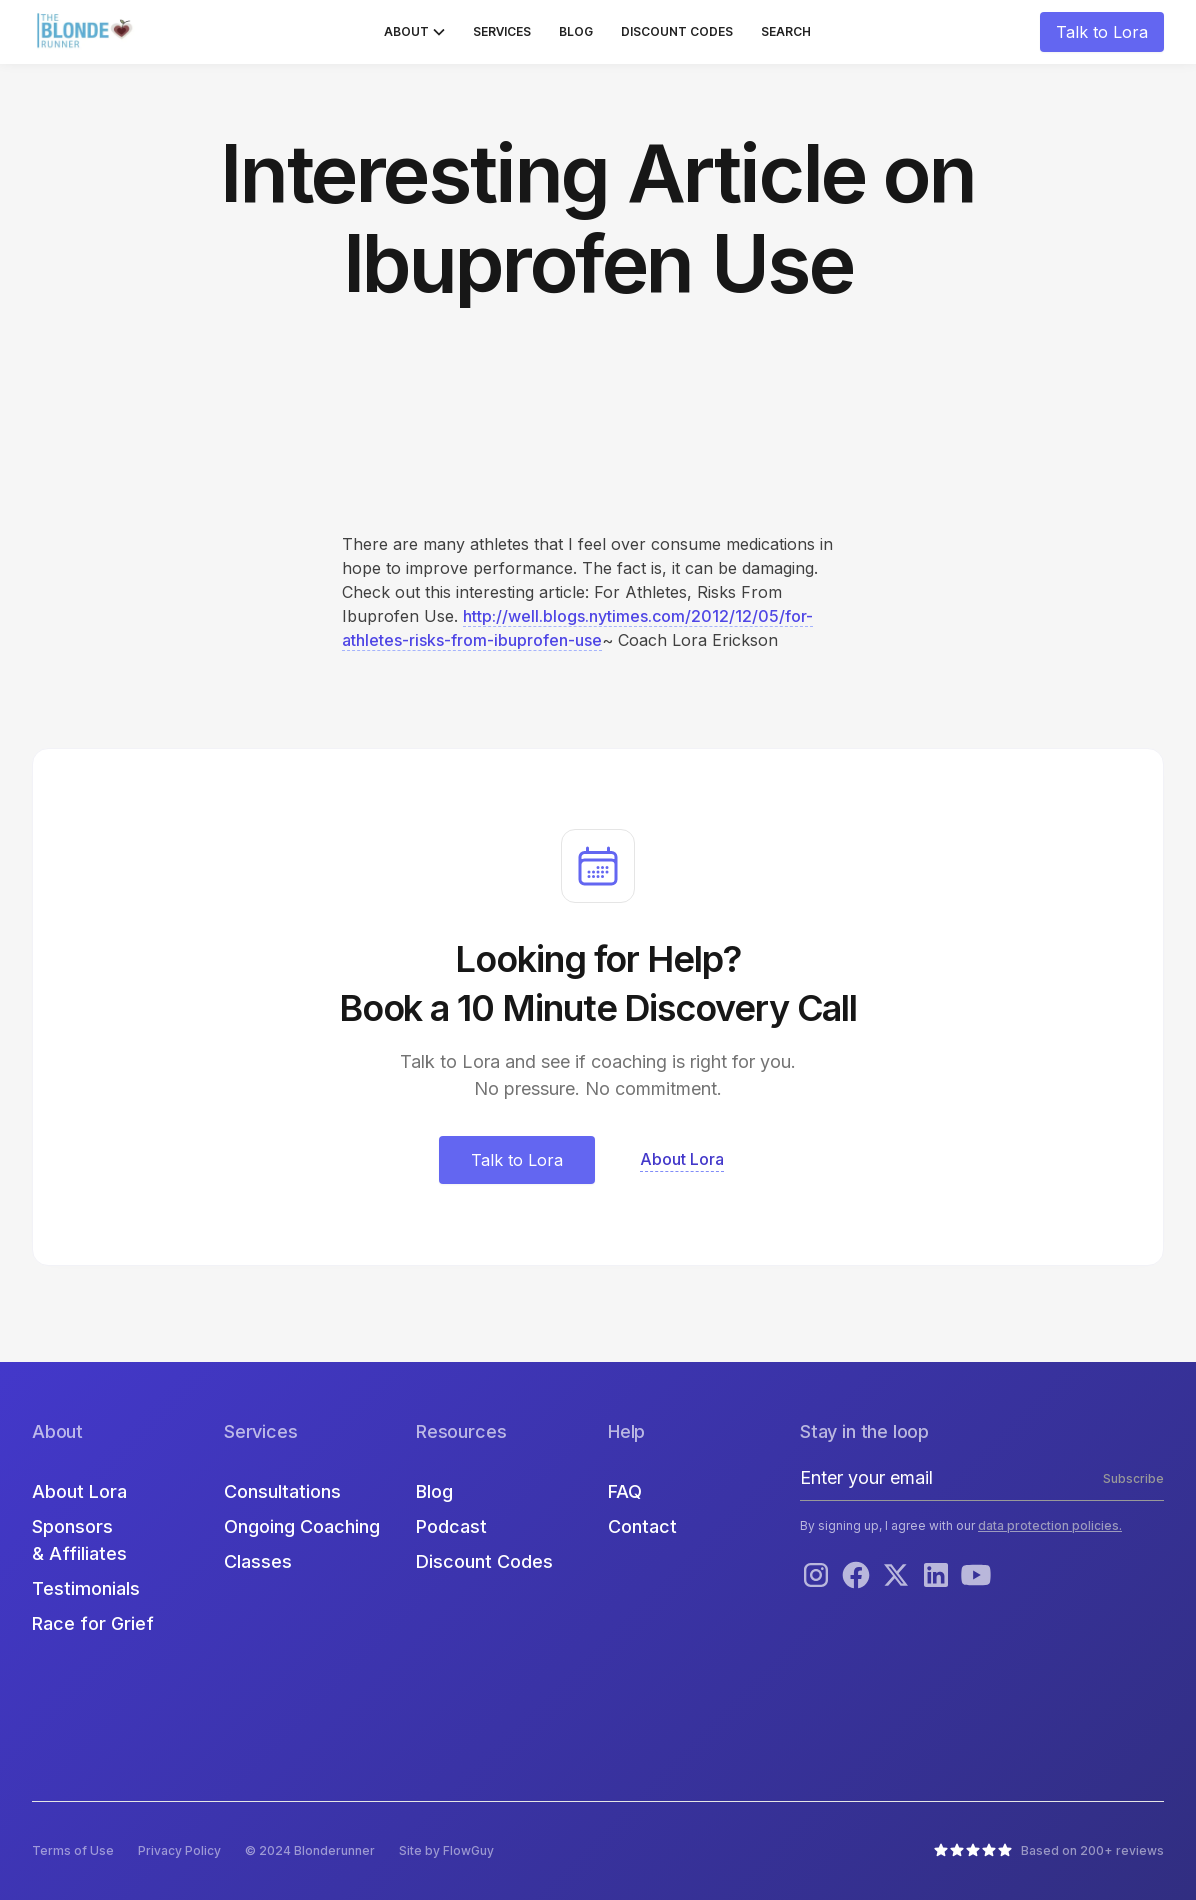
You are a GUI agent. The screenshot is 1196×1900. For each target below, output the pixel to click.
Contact (642, 1526)
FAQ (625, 1491)
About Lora (79, 1491)
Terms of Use (73, 1850)
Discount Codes (677, 31)
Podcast (451, 1526)
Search (786, 31)
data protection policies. (1050, 1525)
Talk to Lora (1102, 32)
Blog (576, 31)
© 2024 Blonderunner (310, 1850)
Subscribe (1133, 1478)
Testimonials (86, 1588)
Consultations (282, 1491)
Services (502, 31)
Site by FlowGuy (446, 1850)
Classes (258, 1561)
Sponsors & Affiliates (79, 1540)
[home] (87, 32)
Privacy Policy (179, 1850)
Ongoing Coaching (302, 1526)
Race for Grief (93, 1623)
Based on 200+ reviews (1092, 1850)
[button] (414, 32)
